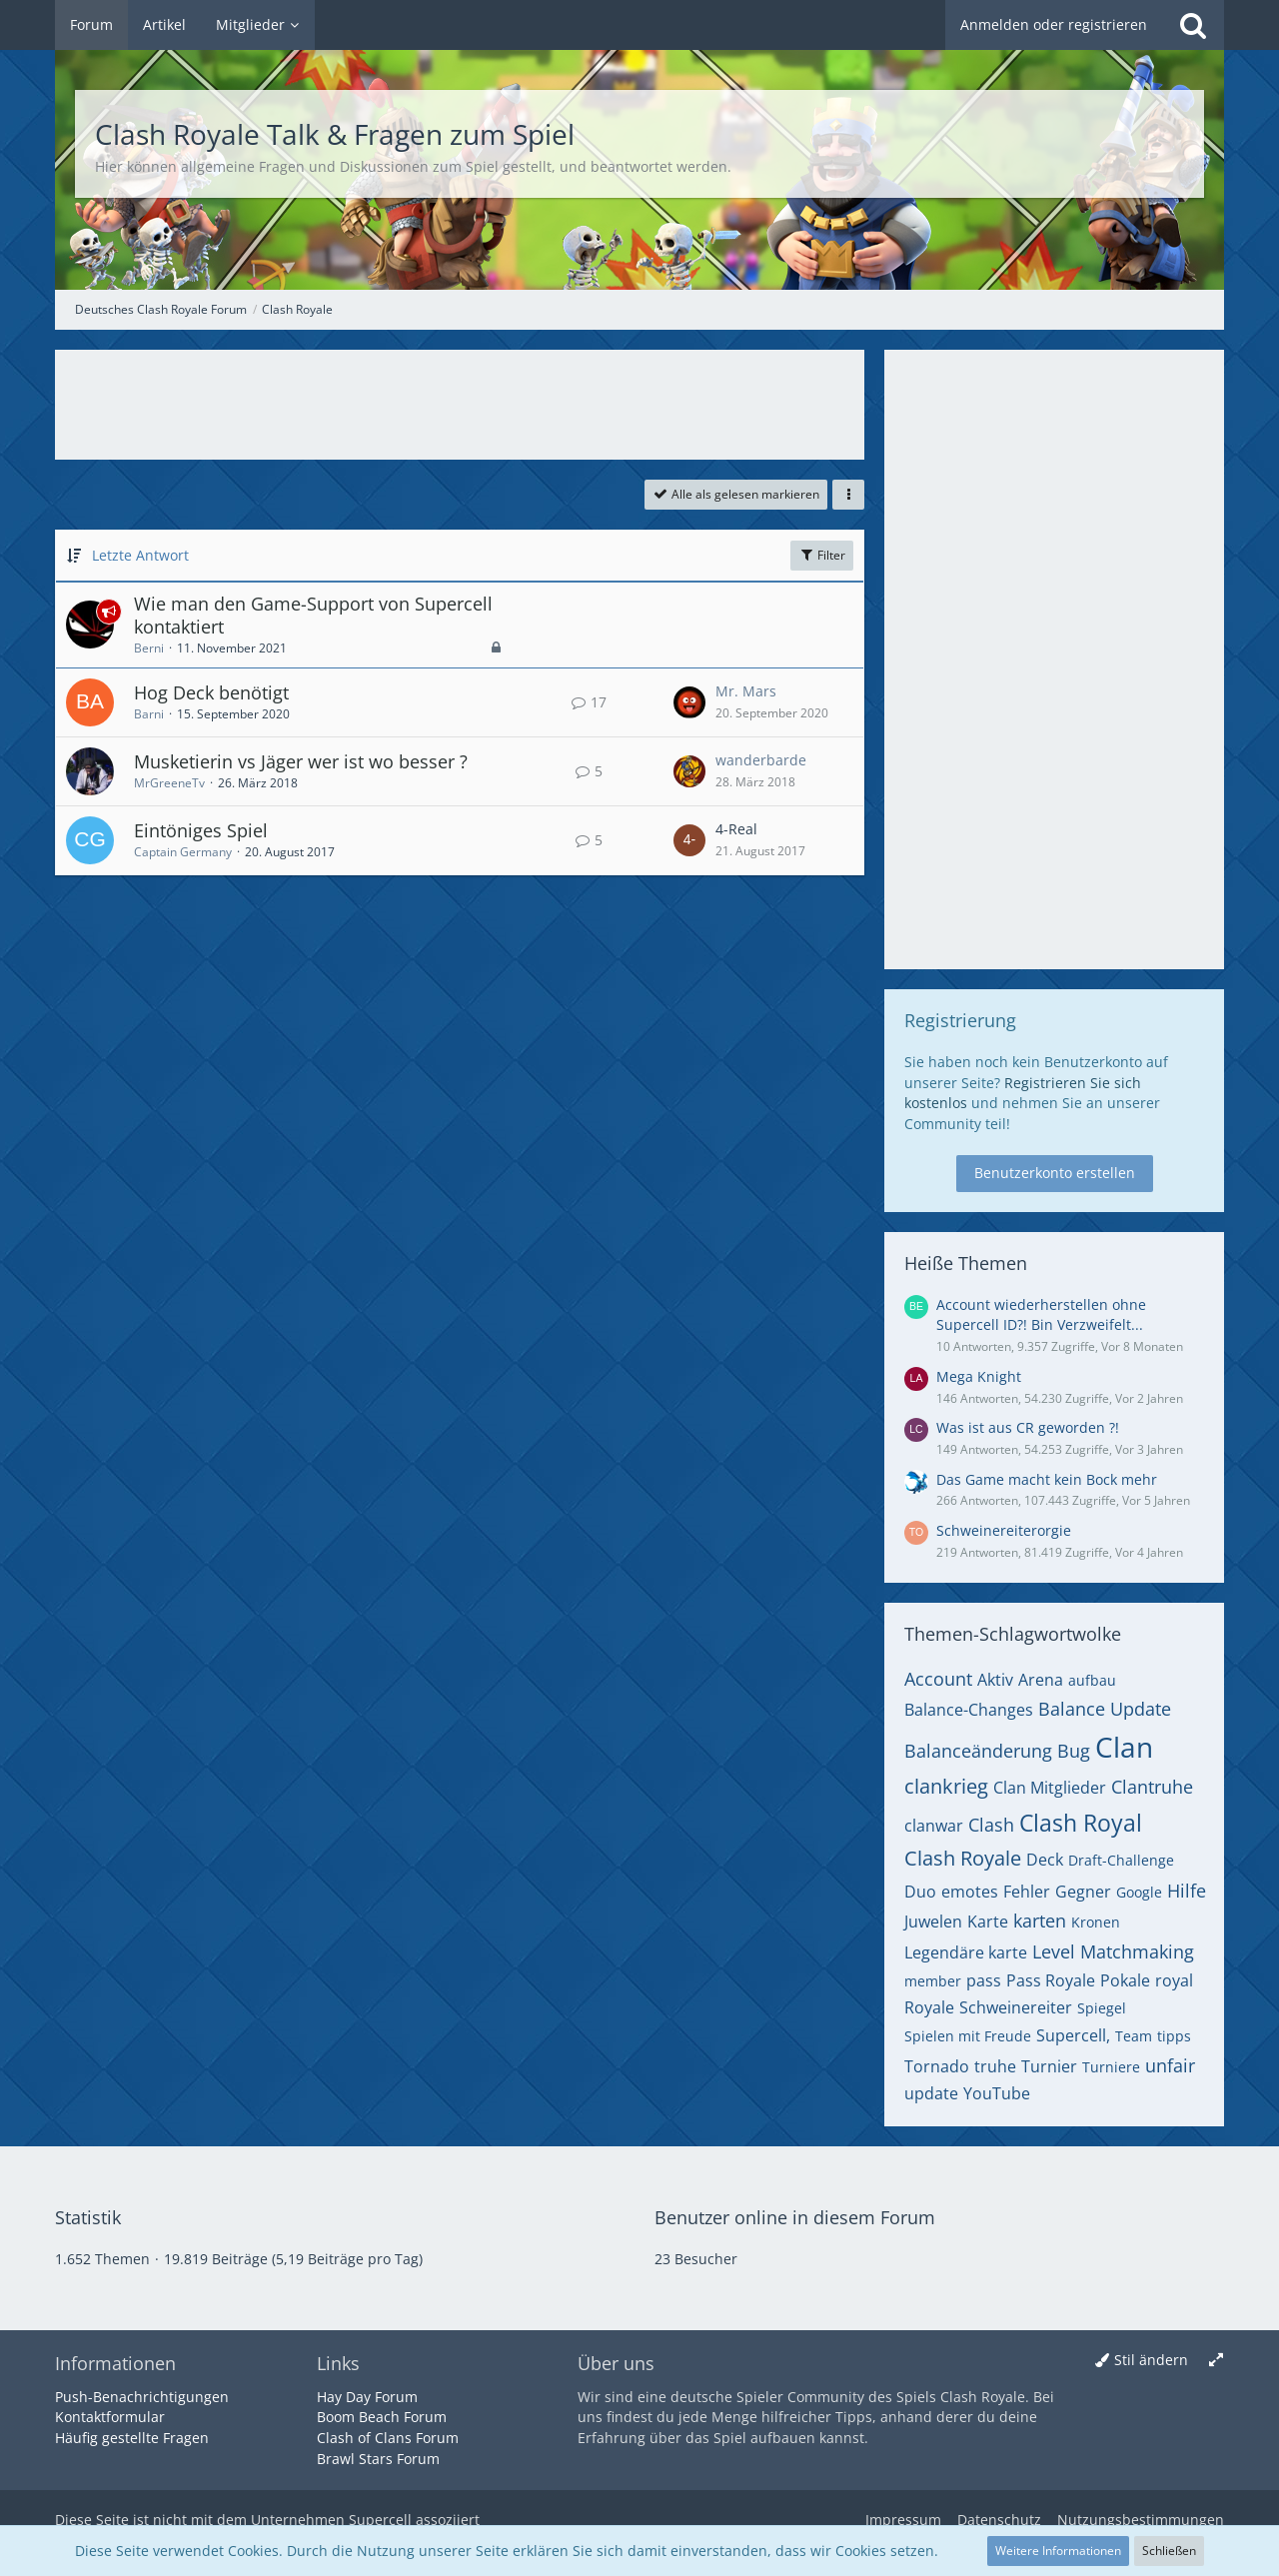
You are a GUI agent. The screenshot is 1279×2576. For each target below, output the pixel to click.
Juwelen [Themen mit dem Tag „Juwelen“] (933, 1921)
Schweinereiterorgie (1003, 1530)
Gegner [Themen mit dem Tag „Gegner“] (1083, 1892)
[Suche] (1193, 25)
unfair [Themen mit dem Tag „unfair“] (1170, 2065)
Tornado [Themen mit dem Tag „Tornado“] (936, 2066)
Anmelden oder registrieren (1053, 24)
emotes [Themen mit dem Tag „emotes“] (969, 1892)
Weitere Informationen (1058, 2550)
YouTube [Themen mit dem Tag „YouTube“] (996, 2093)
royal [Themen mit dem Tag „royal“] (1174, 1980)
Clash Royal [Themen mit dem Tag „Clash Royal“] (1080, 1823)
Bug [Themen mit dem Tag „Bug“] (1073, 1751)
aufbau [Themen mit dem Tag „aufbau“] (1092, 1680)
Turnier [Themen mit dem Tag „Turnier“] (1049, 2066)
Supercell (380, 2519)
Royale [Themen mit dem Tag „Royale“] (929, 2007)
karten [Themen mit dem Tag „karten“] (1039, 1920)
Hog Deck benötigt (211, 692)
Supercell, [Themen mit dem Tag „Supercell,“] (1073, 2035)
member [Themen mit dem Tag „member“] (932, 1980)
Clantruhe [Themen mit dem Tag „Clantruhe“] (1152, 1787)
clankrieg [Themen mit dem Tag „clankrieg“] (946, 1786)
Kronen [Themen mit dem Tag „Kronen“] (1095, 1922)
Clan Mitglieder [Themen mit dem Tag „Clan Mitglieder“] (1049, 1788)
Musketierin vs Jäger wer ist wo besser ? (301, 761)
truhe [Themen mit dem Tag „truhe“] (995, 2066)
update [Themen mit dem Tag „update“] (931, 2093)
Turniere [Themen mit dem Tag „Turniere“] (1111, 2066)
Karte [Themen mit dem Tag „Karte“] (987, 1921)
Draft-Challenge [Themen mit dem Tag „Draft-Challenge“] (1121, 1860)
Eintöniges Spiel (201, 830)
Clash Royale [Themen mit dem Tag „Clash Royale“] (962, 1858)
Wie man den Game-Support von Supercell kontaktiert (313, 616)
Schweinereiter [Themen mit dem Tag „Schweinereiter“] (1015, 2007)
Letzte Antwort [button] (140, 555)
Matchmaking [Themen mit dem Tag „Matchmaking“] (1137, 1951)
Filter (821, 555)
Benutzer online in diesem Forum (794, 2217)
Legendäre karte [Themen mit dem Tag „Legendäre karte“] (965, 1952)
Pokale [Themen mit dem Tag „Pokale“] (1125, 1980)
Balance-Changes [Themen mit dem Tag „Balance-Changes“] (968, 1710)
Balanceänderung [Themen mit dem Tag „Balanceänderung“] (978, 1751)
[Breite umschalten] (1216, 2360)
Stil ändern (1151, 2359)
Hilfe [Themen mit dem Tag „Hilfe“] (1186, 1891)
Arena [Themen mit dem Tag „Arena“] (1040, 1680)
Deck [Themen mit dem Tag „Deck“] (1044, 1860)
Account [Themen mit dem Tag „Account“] (938, 1679)
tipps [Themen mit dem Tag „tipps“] (1174, 2035)
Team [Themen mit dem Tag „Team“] (1133, 2035)
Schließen (1169, 2550)
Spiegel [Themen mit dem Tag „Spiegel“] (1101, 2007)
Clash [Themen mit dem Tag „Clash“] (991, 1825)
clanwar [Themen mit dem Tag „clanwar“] (933, 1826)
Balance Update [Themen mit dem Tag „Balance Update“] (1104, 1709)
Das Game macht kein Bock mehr (1046, 1479)
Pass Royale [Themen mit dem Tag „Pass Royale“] (1050, 1980)
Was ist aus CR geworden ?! (1027, 1427)
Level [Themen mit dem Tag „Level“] (1053, 1951)
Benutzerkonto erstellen (1054, 1172)
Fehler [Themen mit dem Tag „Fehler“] (1026, 1892)
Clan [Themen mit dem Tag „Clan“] (1124, 1747)
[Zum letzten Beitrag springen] (689, 702)
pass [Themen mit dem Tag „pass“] (983, 1980)
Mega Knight (978, 1376)
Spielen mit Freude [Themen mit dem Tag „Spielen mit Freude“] (967, 2035)
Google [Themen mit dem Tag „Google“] (1139, 1892)
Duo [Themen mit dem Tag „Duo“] (920, 1892)
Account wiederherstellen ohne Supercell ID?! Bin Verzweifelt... (1041, 1315)
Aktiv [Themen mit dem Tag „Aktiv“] (995, 1680)
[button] (848, 495)
